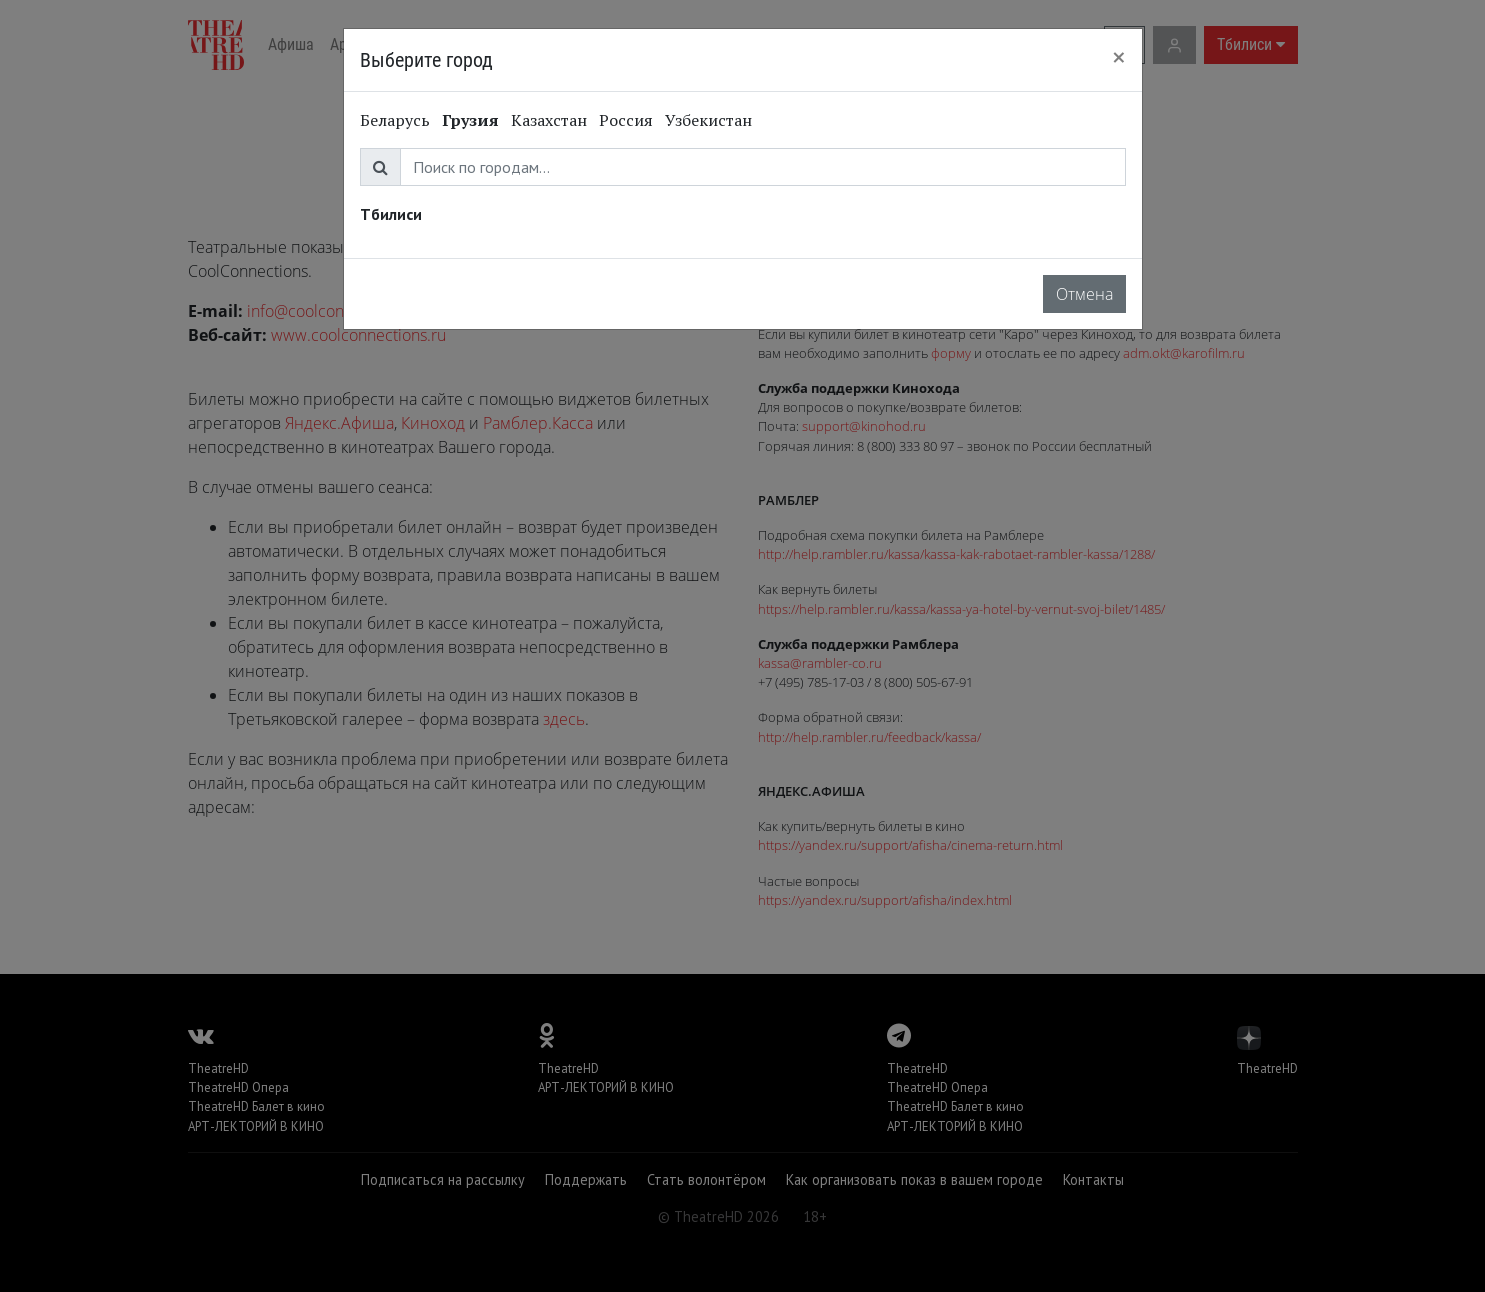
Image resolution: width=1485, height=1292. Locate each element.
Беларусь (395, 120)
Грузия (470, 120)
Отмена (1084, 294)
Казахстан (549, 120)
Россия (626, 120)
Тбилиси (391, 214)
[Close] (1119, 57)
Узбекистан (708, 120)
